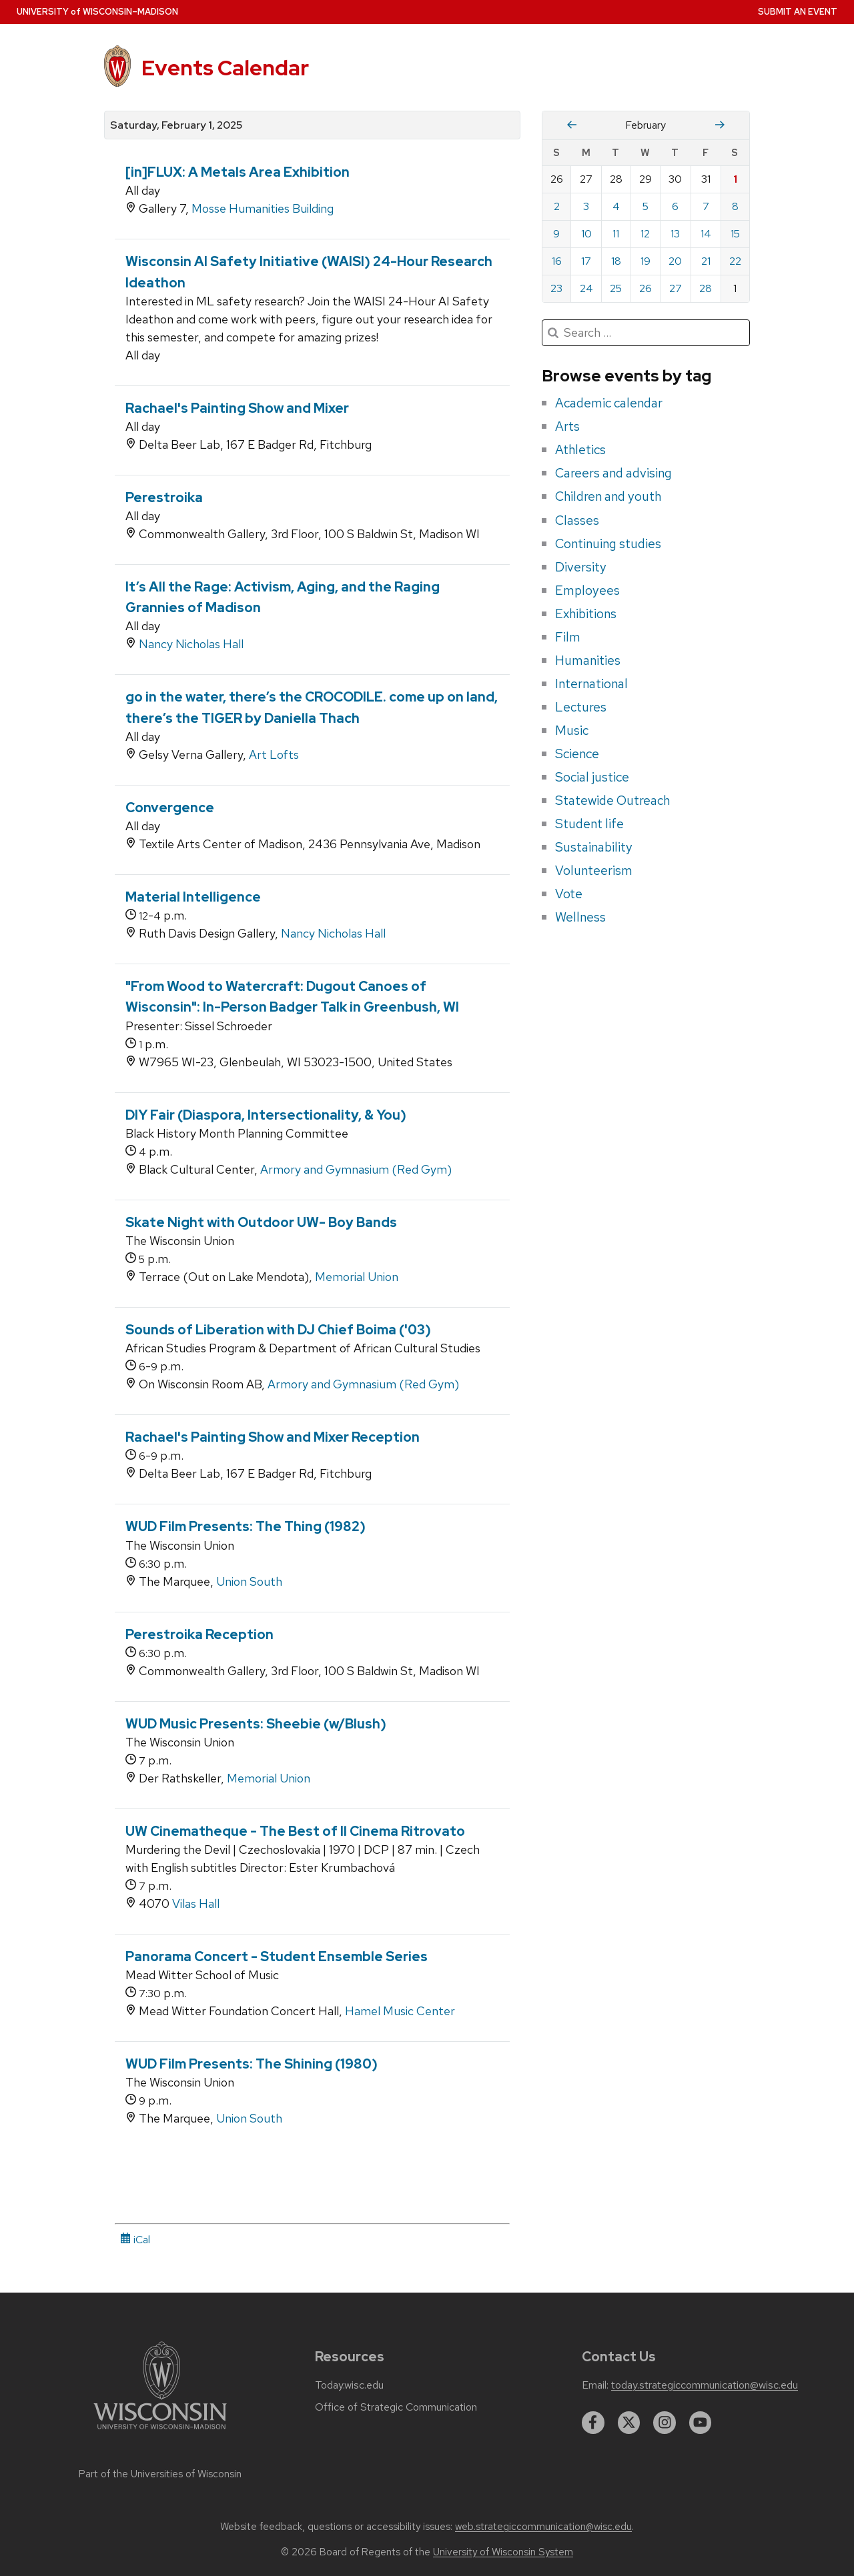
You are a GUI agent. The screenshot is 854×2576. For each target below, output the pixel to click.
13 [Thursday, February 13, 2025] (675, 234)
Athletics (580, 449)
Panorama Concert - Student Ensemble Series (276, 1956)
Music (571, 730)
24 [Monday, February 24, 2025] (586, 288)
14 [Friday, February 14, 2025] (706, 234)
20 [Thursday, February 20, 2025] (675, 261)
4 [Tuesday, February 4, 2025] (616, 206)
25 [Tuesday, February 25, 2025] (616, 288)
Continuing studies (608, 543)
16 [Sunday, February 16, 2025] (557, 261)
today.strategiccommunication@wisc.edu (704, 2385)
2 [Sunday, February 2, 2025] (557, 206)
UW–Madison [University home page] (97, 11)
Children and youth (608, 496)
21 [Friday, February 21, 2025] (706, 261)
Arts (567, 426)
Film (567, 637)
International (591, 683)
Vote (568, 893)
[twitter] (629, 2422)
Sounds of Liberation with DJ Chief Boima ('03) (278, 1329)
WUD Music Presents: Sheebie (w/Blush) (255, 1723)
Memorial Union (356, 1276)
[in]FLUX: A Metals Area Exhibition (237, 172)
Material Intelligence (193, 897)
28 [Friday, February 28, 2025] (705, 288)
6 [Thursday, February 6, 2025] (675, 206)
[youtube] (700, 2422)
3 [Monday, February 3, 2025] (586, 206)
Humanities (587, 660)
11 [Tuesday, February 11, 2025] (615, 234)
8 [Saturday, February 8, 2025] (735, 206)
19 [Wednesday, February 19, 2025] (645, 261)
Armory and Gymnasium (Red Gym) (356, 1169)
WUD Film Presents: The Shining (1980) (251, 2064)
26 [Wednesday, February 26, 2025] (645, 288)
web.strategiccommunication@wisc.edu (543, 2526)
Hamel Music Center (400, 2011)
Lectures (580, 707)
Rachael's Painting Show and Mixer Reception (272, 1437)
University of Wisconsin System (503, 2552)
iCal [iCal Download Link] (135, 2240)
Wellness (580, 917)
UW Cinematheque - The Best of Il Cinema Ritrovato (295, 1831)
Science (577, 753)
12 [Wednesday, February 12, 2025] (645, 234)
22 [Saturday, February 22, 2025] (735, 261)
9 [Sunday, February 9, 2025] (556, 234)
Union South (249, 1581)
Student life (589, 823)
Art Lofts (274, 754)
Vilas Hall (196, 1903)
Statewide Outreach (612, 800)
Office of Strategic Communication (396, 2407)
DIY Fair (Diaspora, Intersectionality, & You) (265, 1115)
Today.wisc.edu (349, 2385)
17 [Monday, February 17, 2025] (586, 261)
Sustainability (593, 847)
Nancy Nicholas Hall (191, 644)
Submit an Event (797, 11)
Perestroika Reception (199, 1634)
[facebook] (593, 2422)
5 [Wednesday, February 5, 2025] (646, 206)
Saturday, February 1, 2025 (176, 125)
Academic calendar (609, 402)
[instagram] (664, 2422)
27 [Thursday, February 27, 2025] (675, 288)
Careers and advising (613, 472)
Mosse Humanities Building (262, 208)
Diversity (580, 566)
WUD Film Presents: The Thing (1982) (245, 1526)
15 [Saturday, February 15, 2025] (735, 234)
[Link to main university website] (160, 2432)
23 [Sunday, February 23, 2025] (556, 288)
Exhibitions (585, 613)
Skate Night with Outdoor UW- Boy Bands (261, 1222)
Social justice (592, 777)
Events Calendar (225, 67)
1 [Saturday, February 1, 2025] (735, 179)
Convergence (169, 807)
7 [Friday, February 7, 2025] (706, 206)
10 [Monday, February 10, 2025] (586, 234)
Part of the (160, 2474)
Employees (587, 590)
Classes (577, 520)
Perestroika (164, 497)
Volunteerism (593, 870)
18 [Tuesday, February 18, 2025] (616, 261)
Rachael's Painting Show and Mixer (237, 408)
